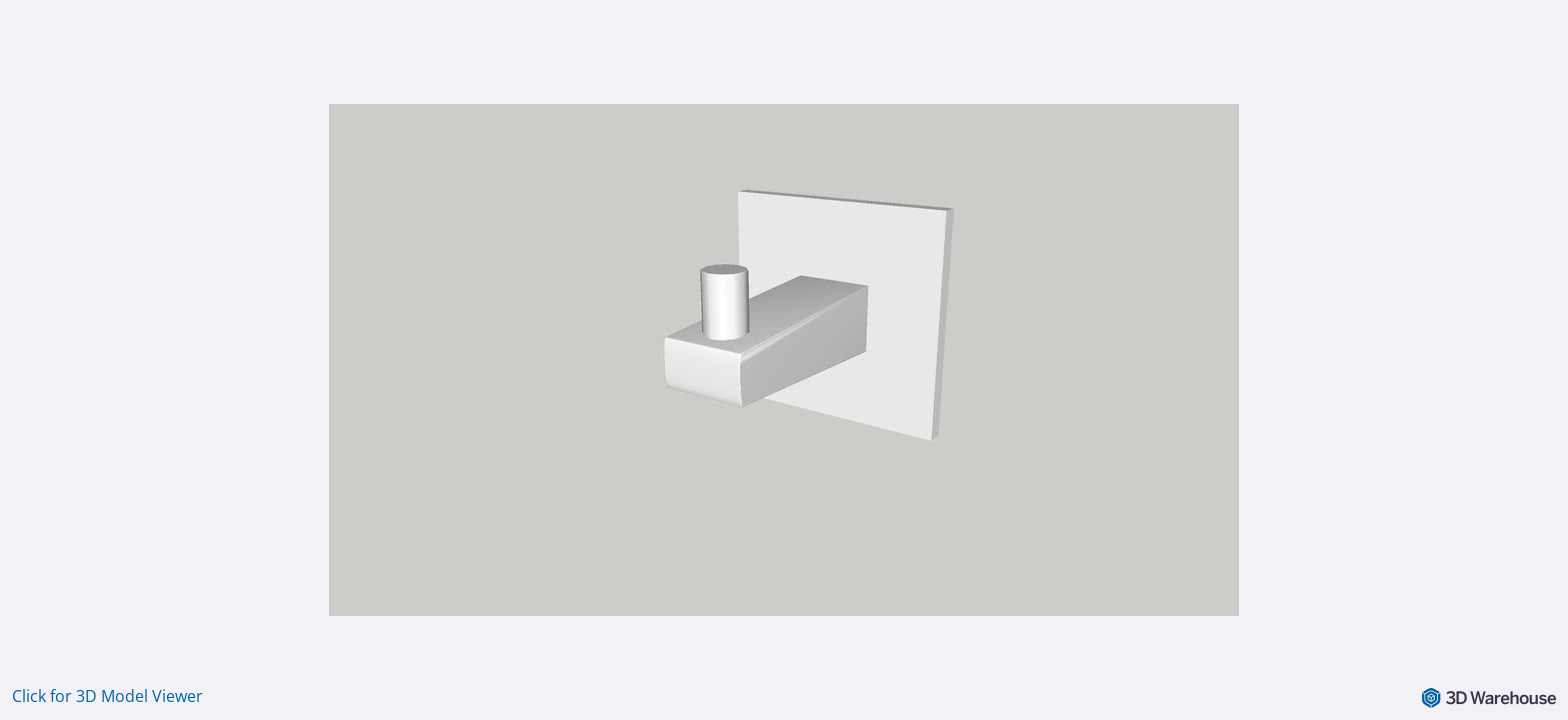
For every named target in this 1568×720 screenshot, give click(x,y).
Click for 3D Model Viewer (107, 696)
